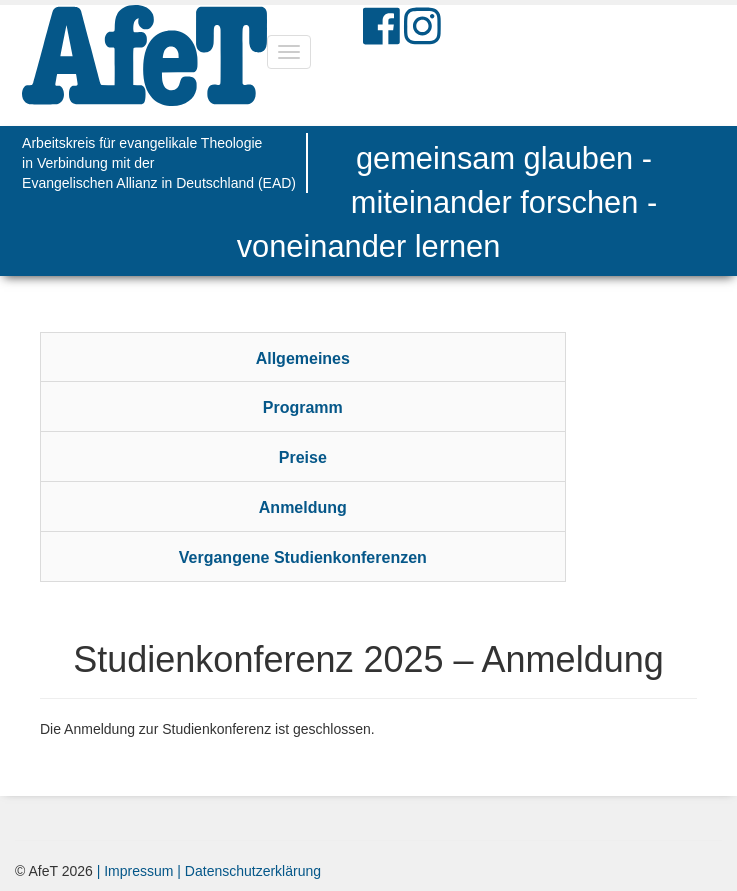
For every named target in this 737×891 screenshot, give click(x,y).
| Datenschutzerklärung (247, 871)
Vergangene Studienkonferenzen (303, 557)
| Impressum (135, 871)
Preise (303, 457)
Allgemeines (303, 358)
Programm (303, 407)
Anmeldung (303, 507)
